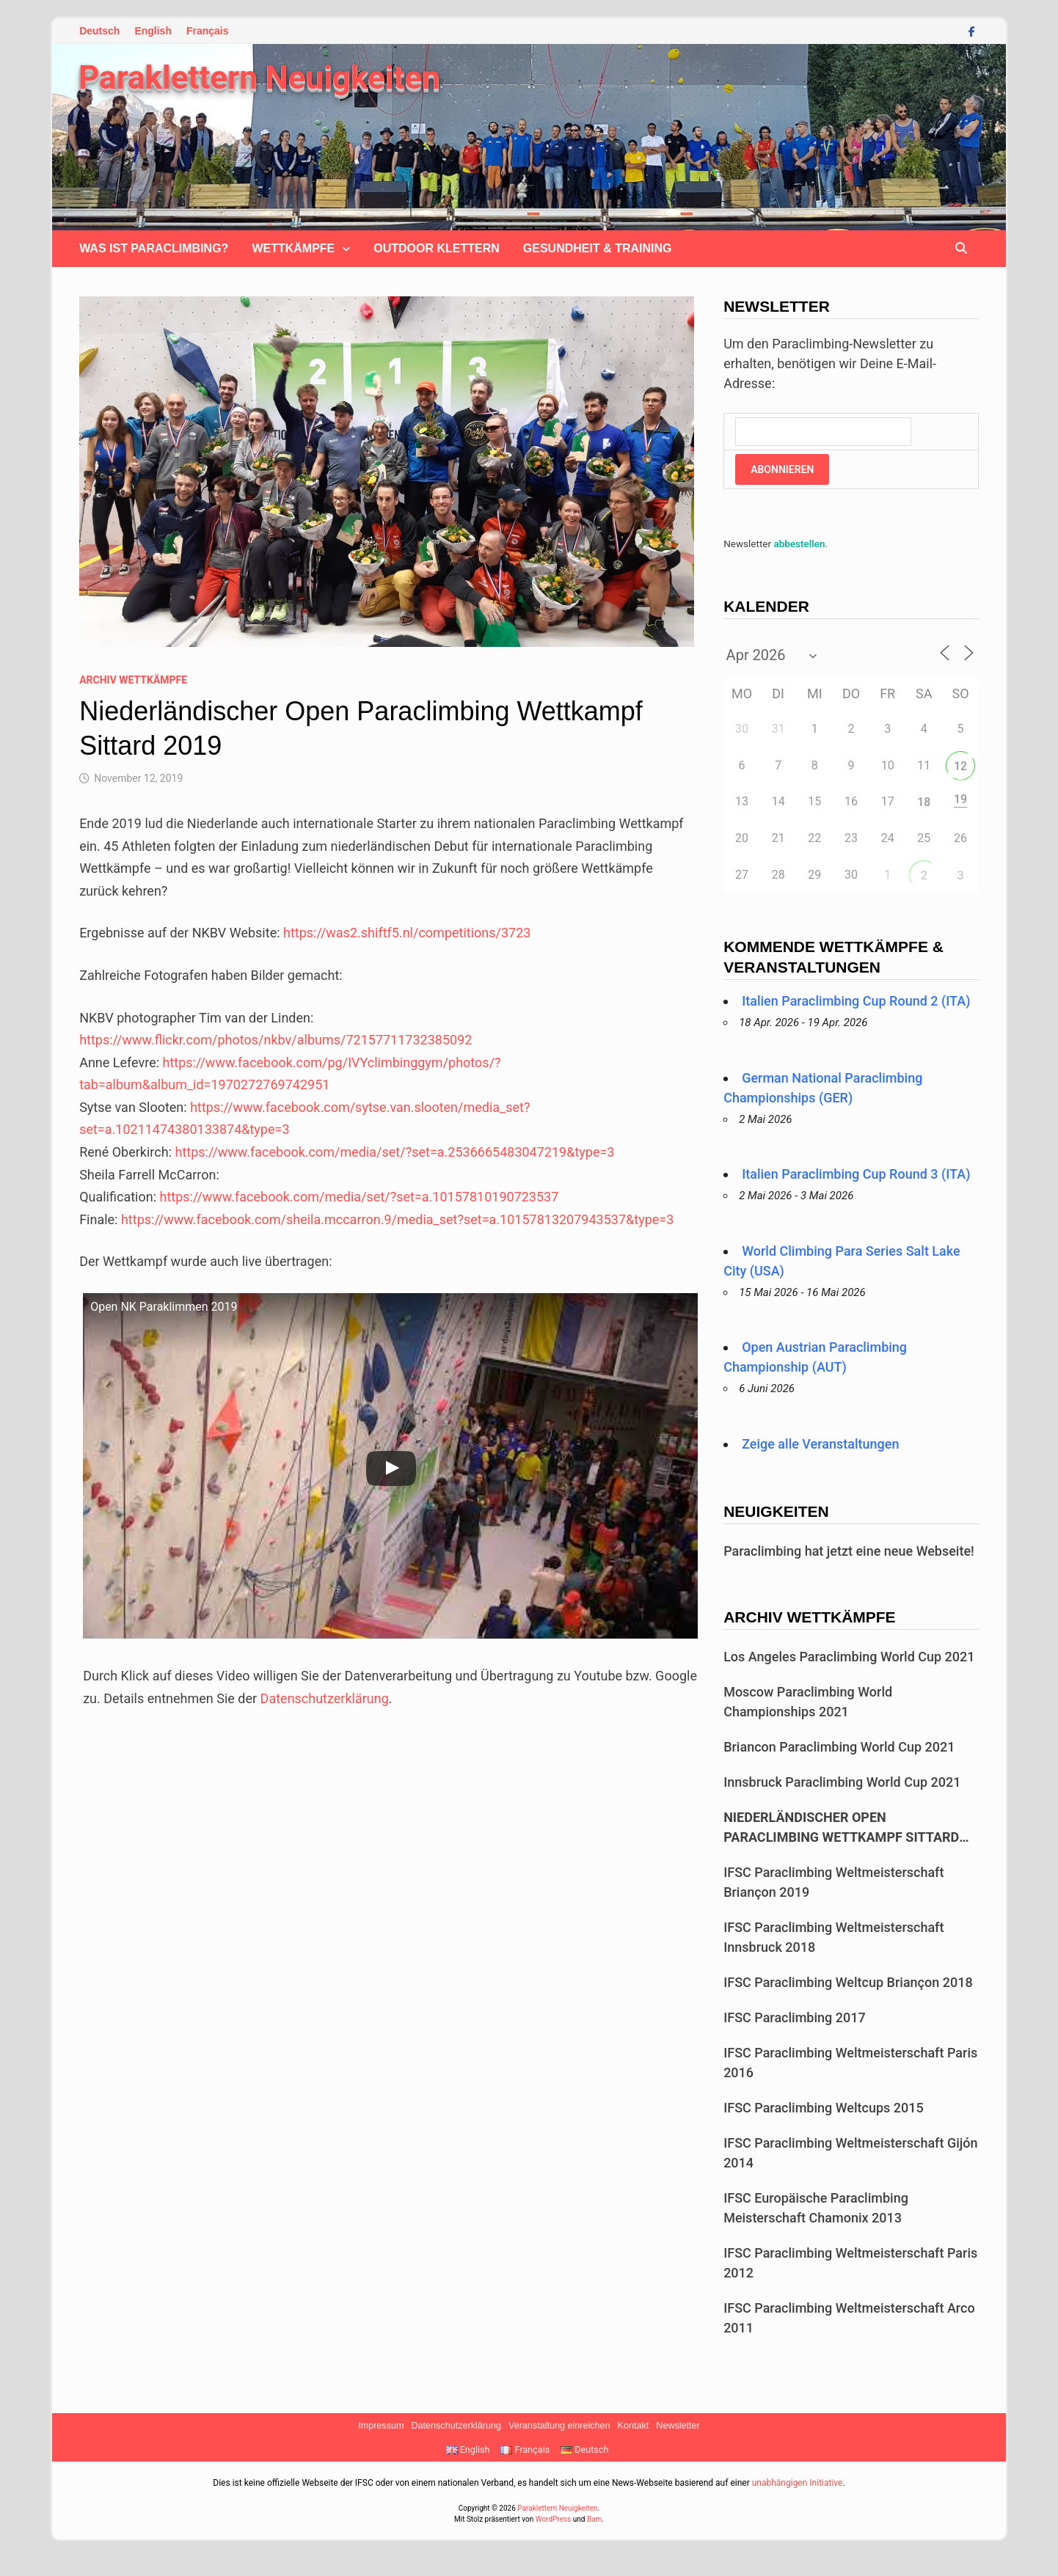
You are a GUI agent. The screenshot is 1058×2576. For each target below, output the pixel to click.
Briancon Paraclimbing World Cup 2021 (839, 1746)
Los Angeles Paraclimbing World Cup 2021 (848, 1656)
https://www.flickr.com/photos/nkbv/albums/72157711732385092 (275, 1039)
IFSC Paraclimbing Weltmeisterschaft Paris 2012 (850, 2262)
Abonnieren (782, 469)
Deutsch (99, 31)
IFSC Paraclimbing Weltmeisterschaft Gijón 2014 (850, 2152)
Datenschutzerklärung (324, 1698)
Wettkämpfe (293, 248)
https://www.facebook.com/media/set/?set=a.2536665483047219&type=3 (394, 1152)
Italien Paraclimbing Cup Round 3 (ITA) (856, 1174)
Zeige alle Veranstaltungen (820, 1444)
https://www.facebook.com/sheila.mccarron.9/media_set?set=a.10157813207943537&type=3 (397, 1219)
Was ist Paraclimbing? (153, 248)
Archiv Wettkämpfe (133, 680)
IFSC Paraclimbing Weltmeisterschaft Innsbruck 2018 (833, 1937)
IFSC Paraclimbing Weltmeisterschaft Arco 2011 (849, 2317)
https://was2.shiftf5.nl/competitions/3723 (406, 932)
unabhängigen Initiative (797, 2483)
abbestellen (799, 543)
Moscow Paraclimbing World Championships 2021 (807, 1701)
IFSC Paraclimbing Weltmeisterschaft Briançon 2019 (833, 1882)
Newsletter (678, 2426)
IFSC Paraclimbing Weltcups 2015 (823, 2107)
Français (207, 31)
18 (923, 802)
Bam (594, 2519)
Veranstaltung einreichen (559, 2426)
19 (960, 799)
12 (960, 766)
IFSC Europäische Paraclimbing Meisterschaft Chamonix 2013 (815, 2207)
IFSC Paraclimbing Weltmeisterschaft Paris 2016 (850, 2062)
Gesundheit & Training (597, 248)
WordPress (554, 2519)
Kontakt (633, 2426)
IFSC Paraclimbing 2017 (794, 2017)
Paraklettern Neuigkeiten (259, 78)
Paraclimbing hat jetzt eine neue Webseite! (848, 1551)
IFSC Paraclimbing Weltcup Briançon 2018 (847, 1982)
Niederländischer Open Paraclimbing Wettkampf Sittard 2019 (841, 1828)
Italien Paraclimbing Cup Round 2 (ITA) (856, 1001)
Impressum (381, 2426)
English (153, 31)
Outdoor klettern (436, 248)
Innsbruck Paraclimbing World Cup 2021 (841, 1782)
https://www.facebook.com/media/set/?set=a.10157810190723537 (358, 1196)
